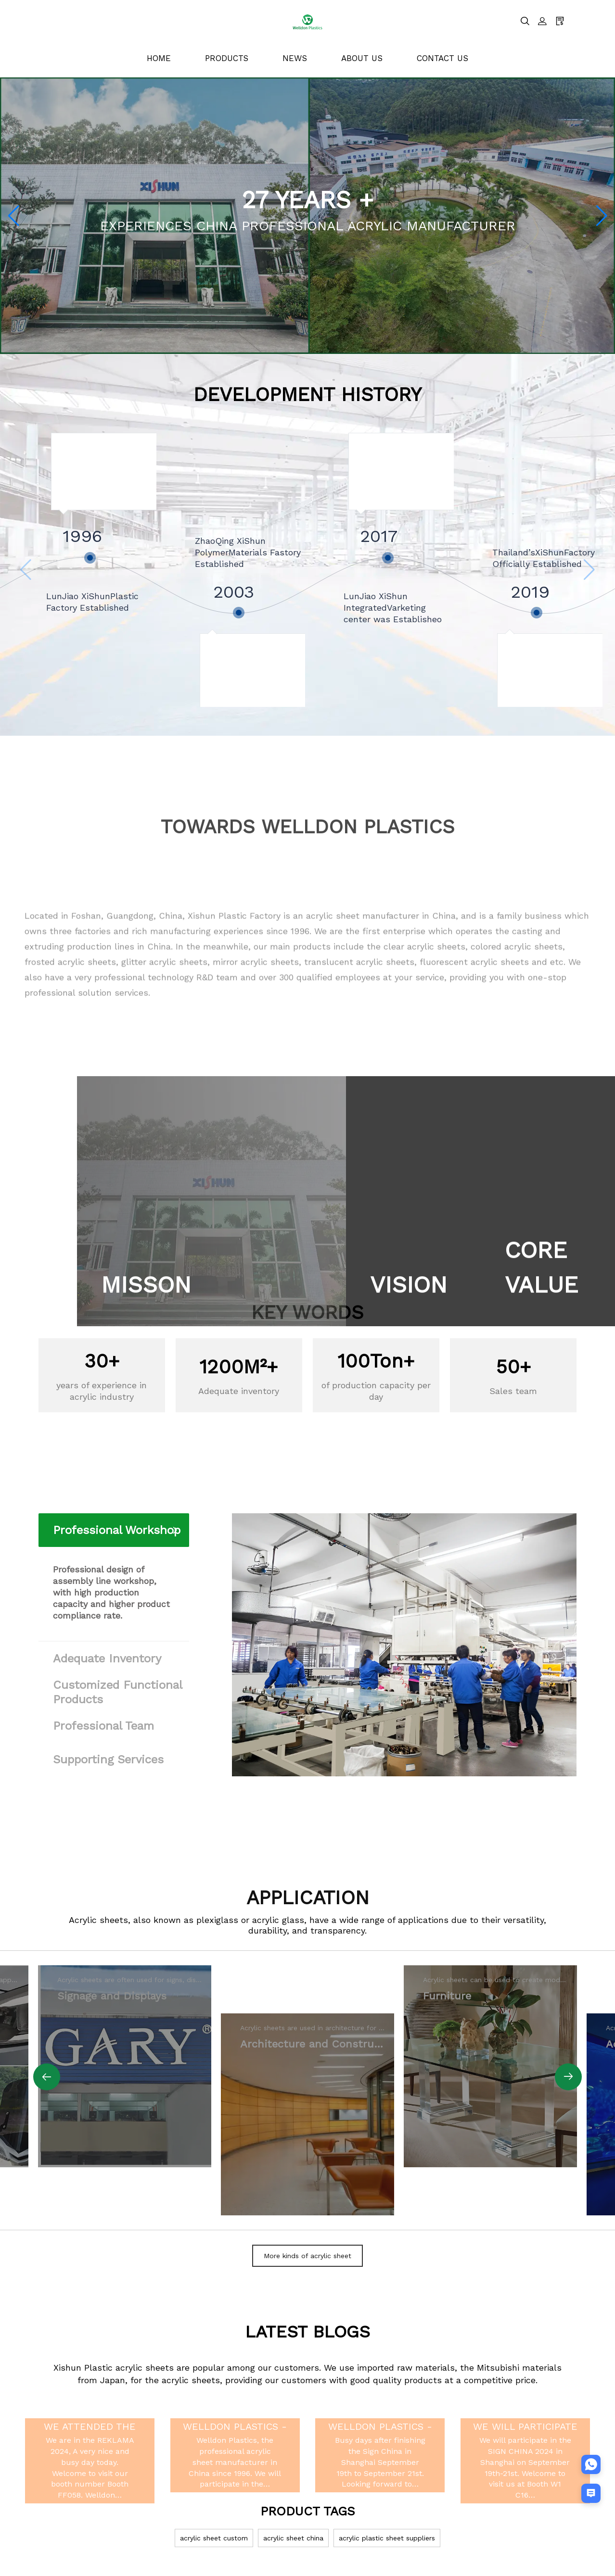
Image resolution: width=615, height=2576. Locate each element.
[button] (13, 216)
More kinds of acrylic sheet (307, 2256)
